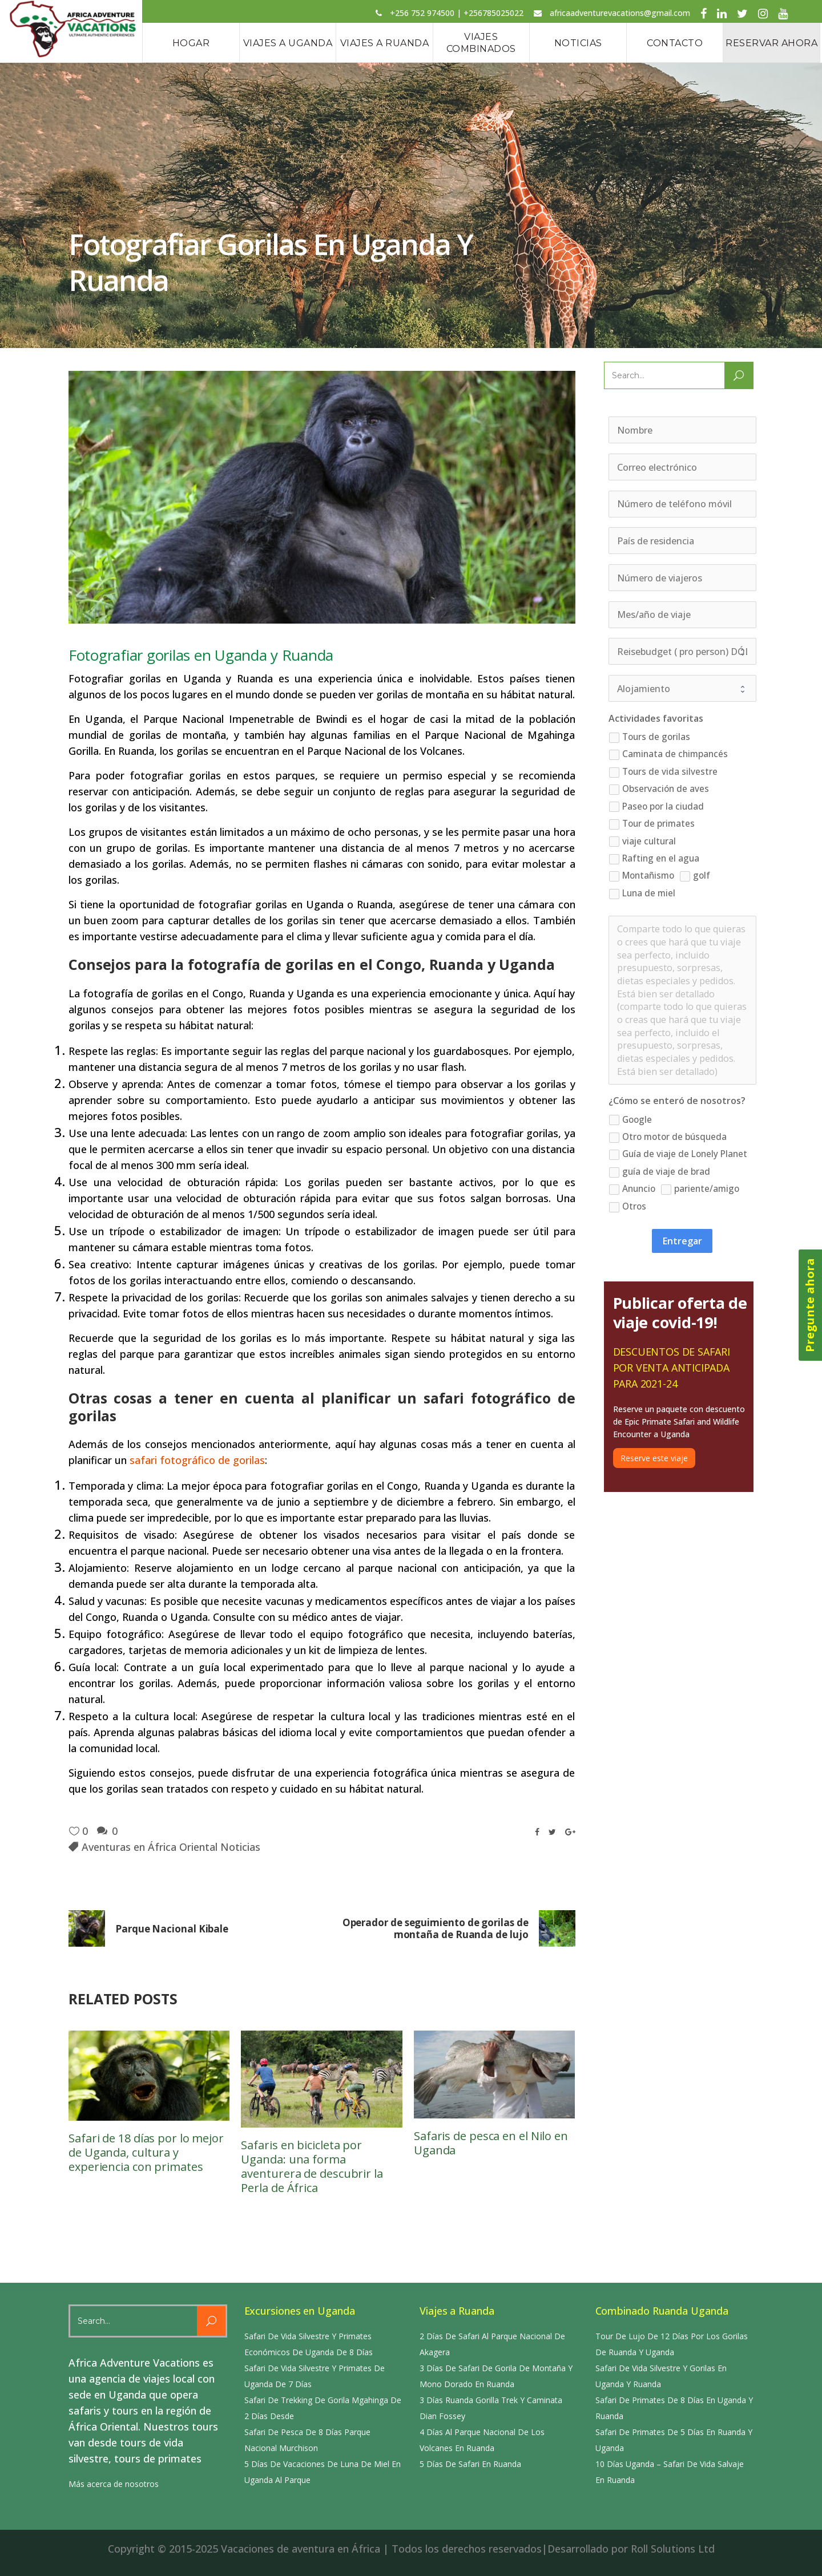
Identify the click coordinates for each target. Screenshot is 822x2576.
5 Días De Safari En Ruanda (470, 2463)
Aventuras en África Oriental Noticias (171, 1847)
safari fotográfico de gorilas (197, 1460)
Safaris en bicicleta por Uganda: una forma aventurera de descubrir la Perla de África (311, 2166)
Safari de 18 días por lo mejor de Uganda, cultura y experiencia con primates (146, 2152)
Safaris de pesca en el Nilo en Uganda (491, 2143)
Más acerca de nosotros (113, 2483)
